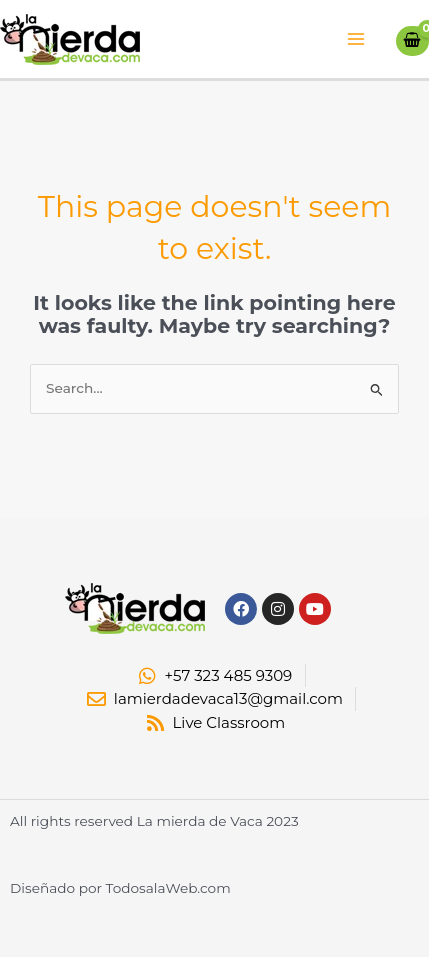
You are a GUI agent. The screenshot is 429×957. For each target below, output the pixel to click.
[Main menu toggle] (356, 39)
